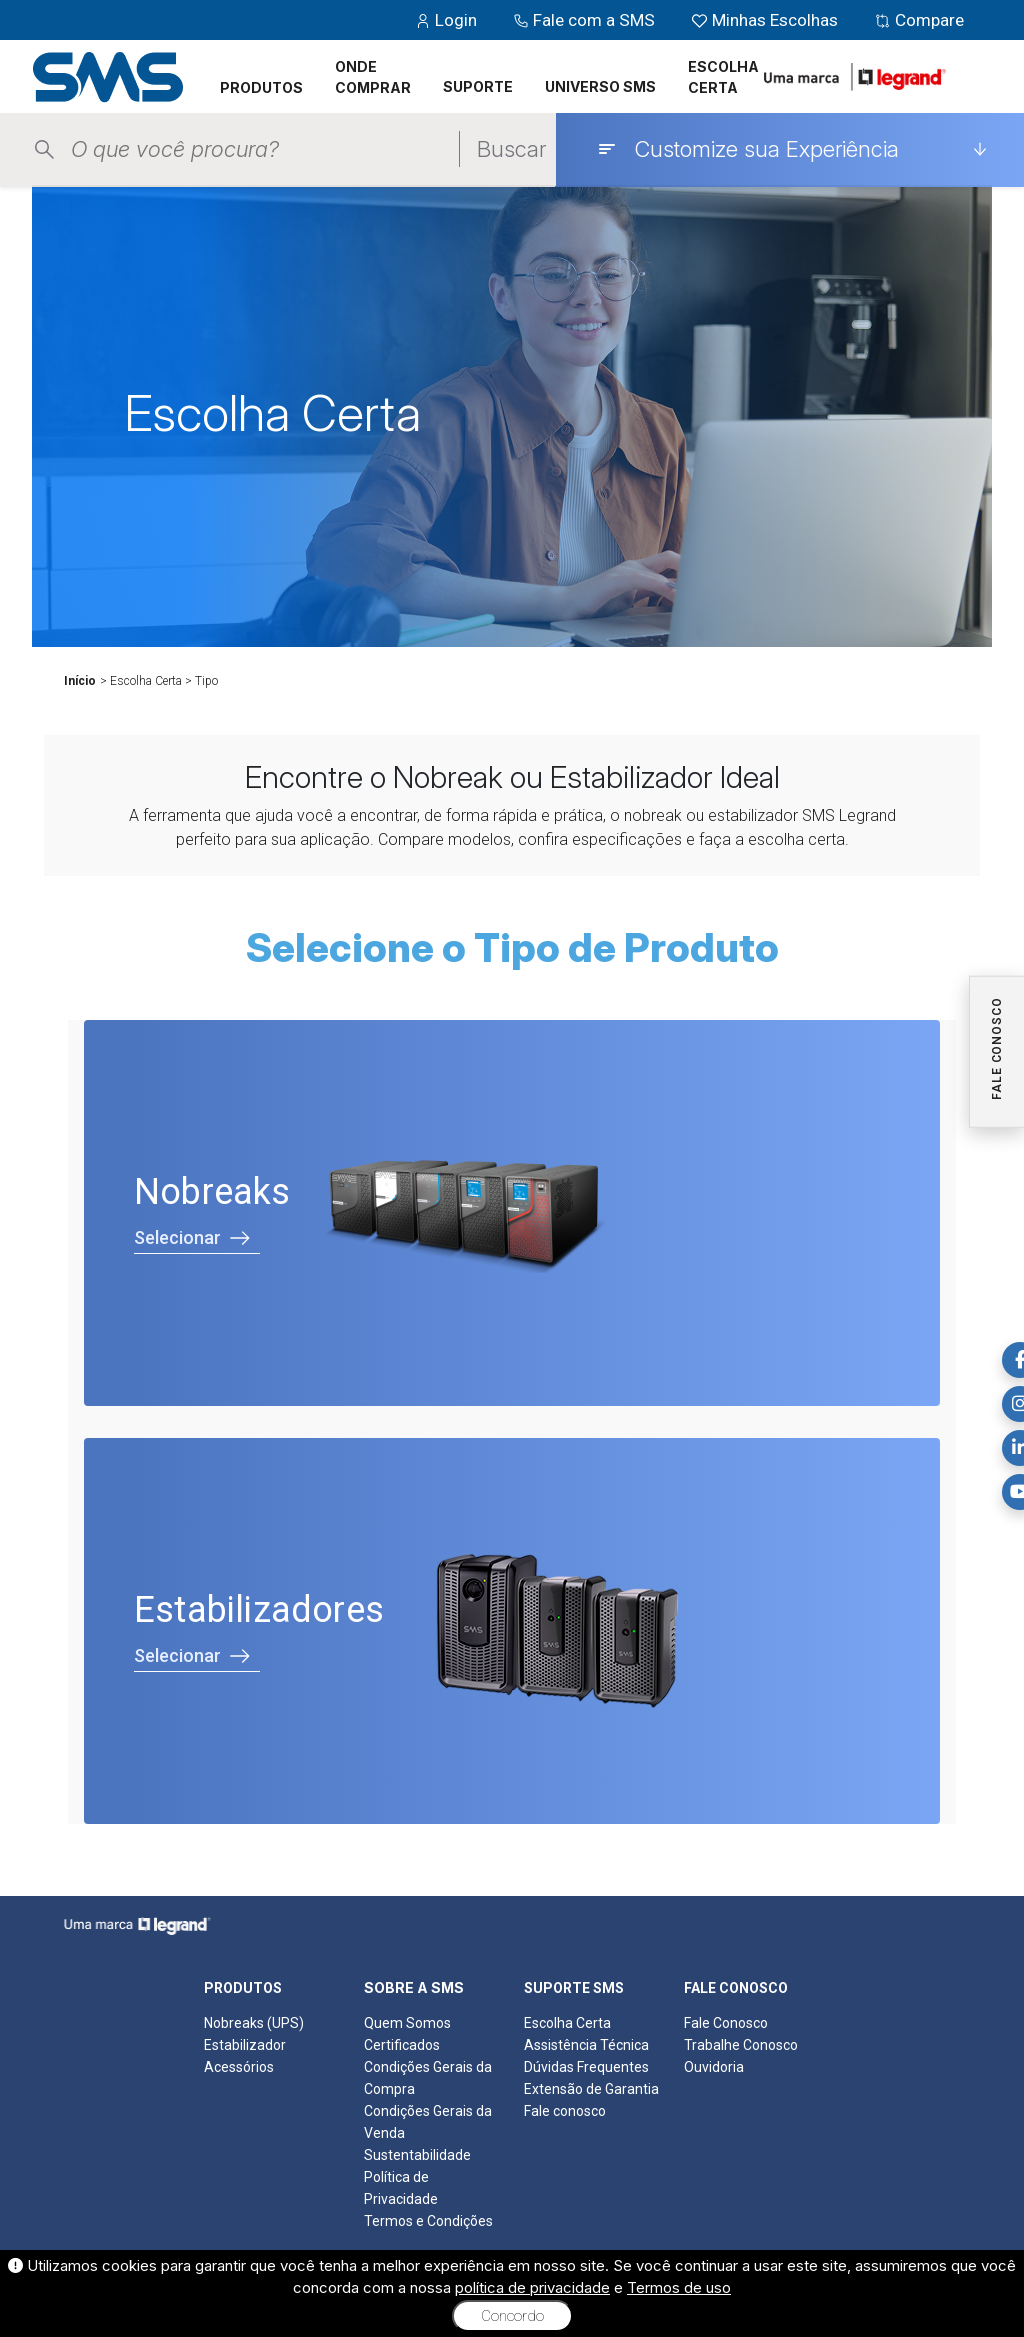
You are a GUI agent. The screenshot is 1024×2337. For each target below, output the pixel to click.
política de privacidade (532, 2287)
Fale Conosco (726, 2023)
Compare (919, 20)
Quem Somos (407, 2023)
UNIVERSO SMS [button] (600, 86)
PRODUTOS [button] (261, 87)
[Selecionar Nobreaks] (512, 1213)
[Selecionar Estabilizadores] (512, 1631)
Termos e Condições (428, 2221)
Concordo (512, 2316)
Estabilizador (245, 2045)
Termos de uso (679, 2287)
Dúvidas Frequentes (586, 2067)
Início (80, 681)
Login (448, 20)
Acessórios (239, 2067)
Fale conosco (565, 2111)
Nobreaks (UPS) (254, 2023)
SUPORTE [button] (478, 86)
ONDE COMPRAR (373, 77)
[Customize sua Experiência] (792, 149)
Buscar (511, 149)
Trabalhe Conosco (741, 2045)
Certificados (402, 2045)
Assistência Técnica (586, 2045)
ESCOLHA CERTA (723, 77)
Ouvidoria (714, 2067)
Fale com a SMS (586, 20)
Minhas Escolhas (766, 20)
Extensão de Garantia (591, 2089)
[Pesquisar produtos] (265, 149)
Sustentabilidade (417, 2155)
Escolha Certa (567, 2023)
